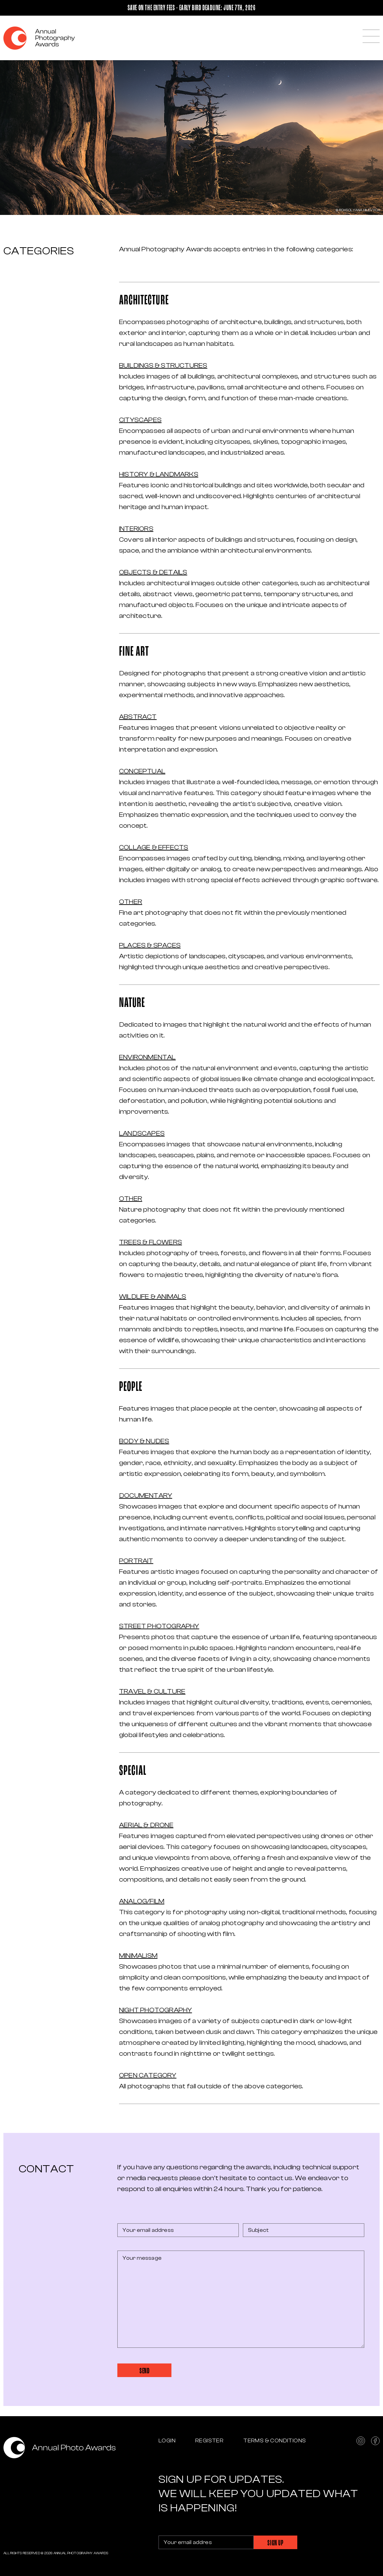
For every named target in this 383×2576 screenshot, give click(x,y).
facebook (375, 2441)
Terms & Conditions (274, 2441)
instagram (360, 2441)
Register (209, 2441)
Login (167, 2441)
